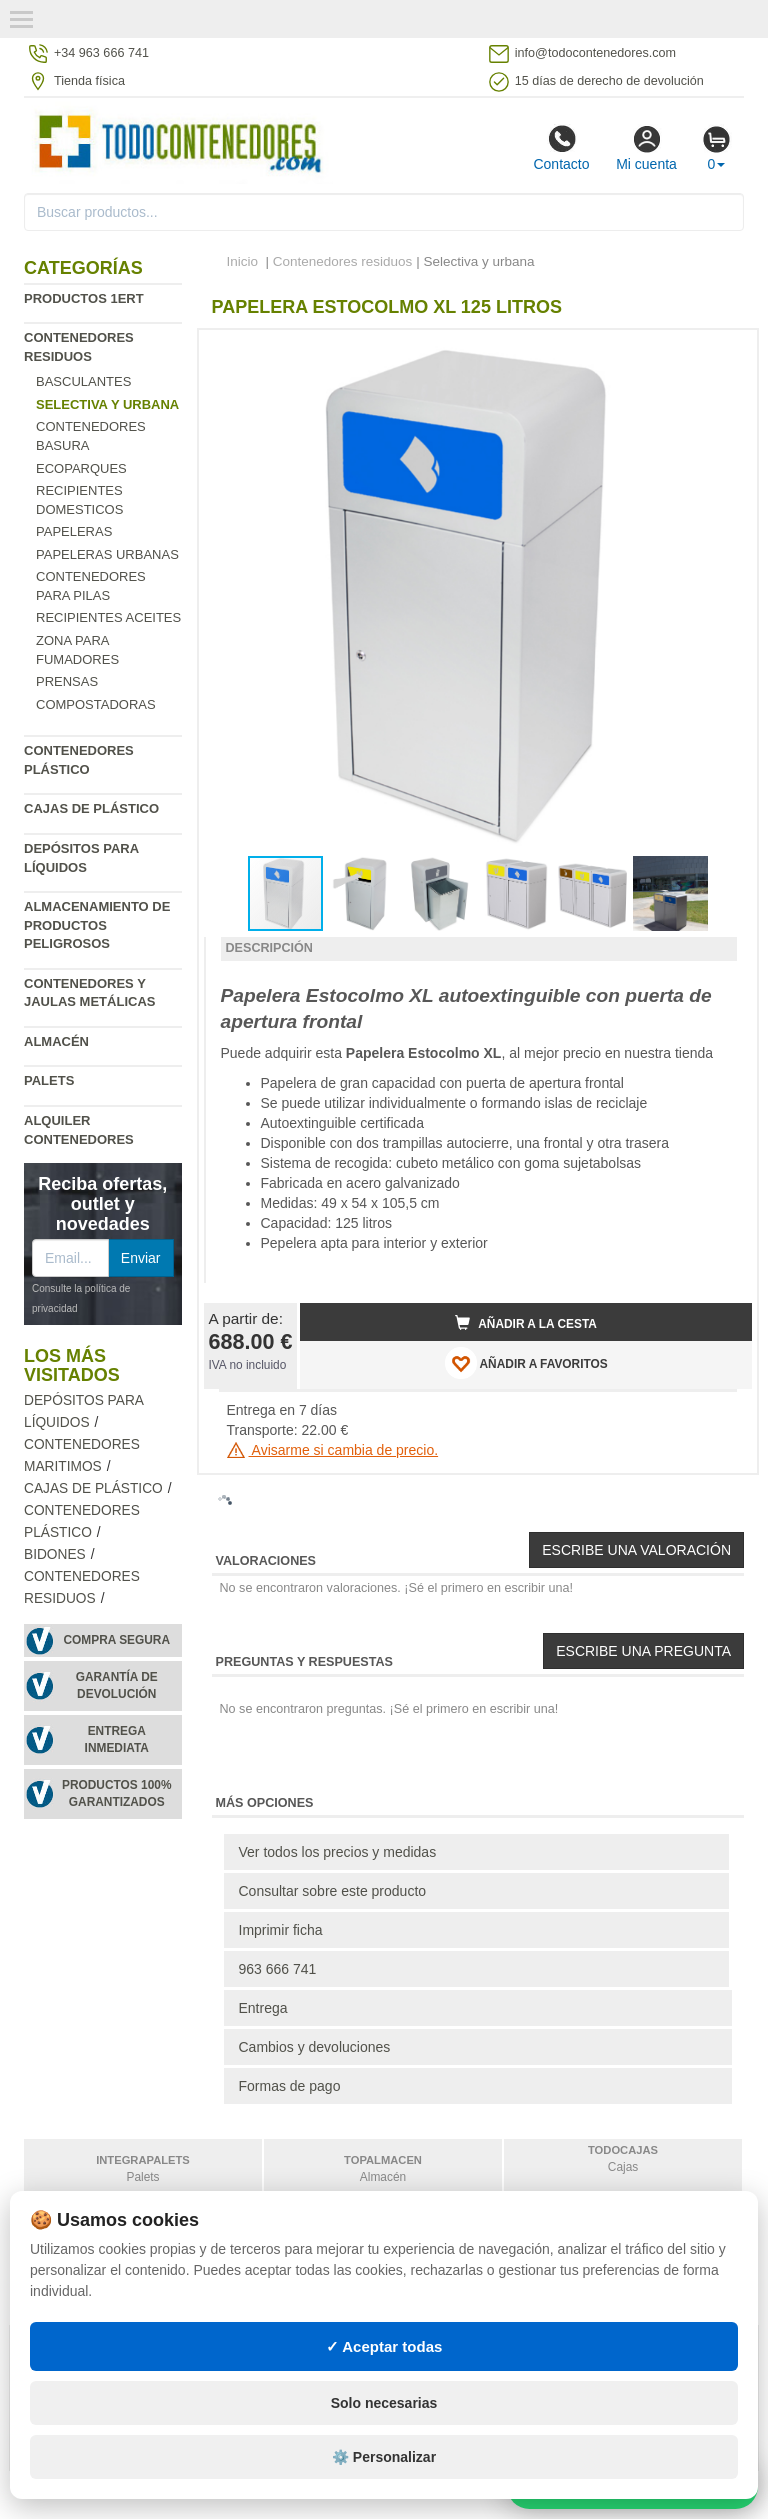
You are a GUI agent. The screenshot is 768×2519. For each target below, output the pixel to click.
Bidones (55, 1554)
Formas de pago (290, 2086)
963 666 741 (278, 1969)
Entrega (263, 2008)
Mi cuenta (646, 148)
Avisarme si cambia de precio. (333, 1450)
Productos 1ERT (84, 298)
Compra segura (116, 1640)
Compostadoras (96, 704)
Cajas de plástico (91, 808)
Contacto (561, 148)
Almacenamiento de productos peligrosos (97, 925)
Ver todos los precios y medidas (338, 1852)
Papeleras (74, 531)
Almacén (56, 1041)
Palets (49, 1080)
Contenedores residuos (343, 261)
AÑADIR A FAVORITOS (526, 1363)
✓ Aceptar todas (384, 2346)
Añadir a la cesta (526, 1323)
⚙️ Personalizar (384, 2457)
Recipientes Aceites (108, 617)
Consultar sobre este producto (333, 1891)
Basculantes (83, 381)
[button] (719, 353)
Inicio (243, 261)
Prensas (67, 681)
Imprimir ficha (281, 1930)
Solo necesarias (384, 2403)
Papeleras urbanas (107, 554)
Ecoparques (81, 468)
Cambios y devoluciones (315, 2047)
